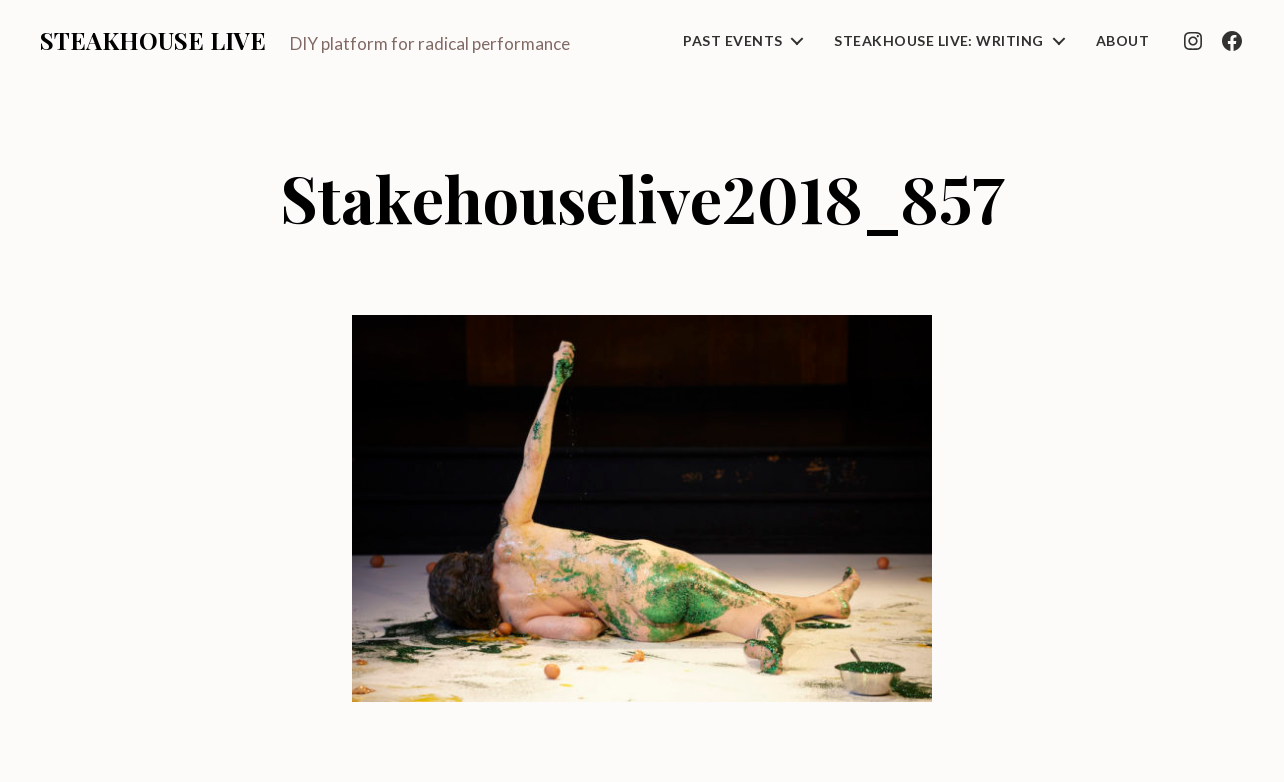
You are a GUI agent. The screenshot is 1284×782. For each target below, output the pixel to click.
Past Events (732, 41)
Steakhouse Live (153, 40)
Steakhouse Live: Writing (938, 41)
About (1122, 41)
